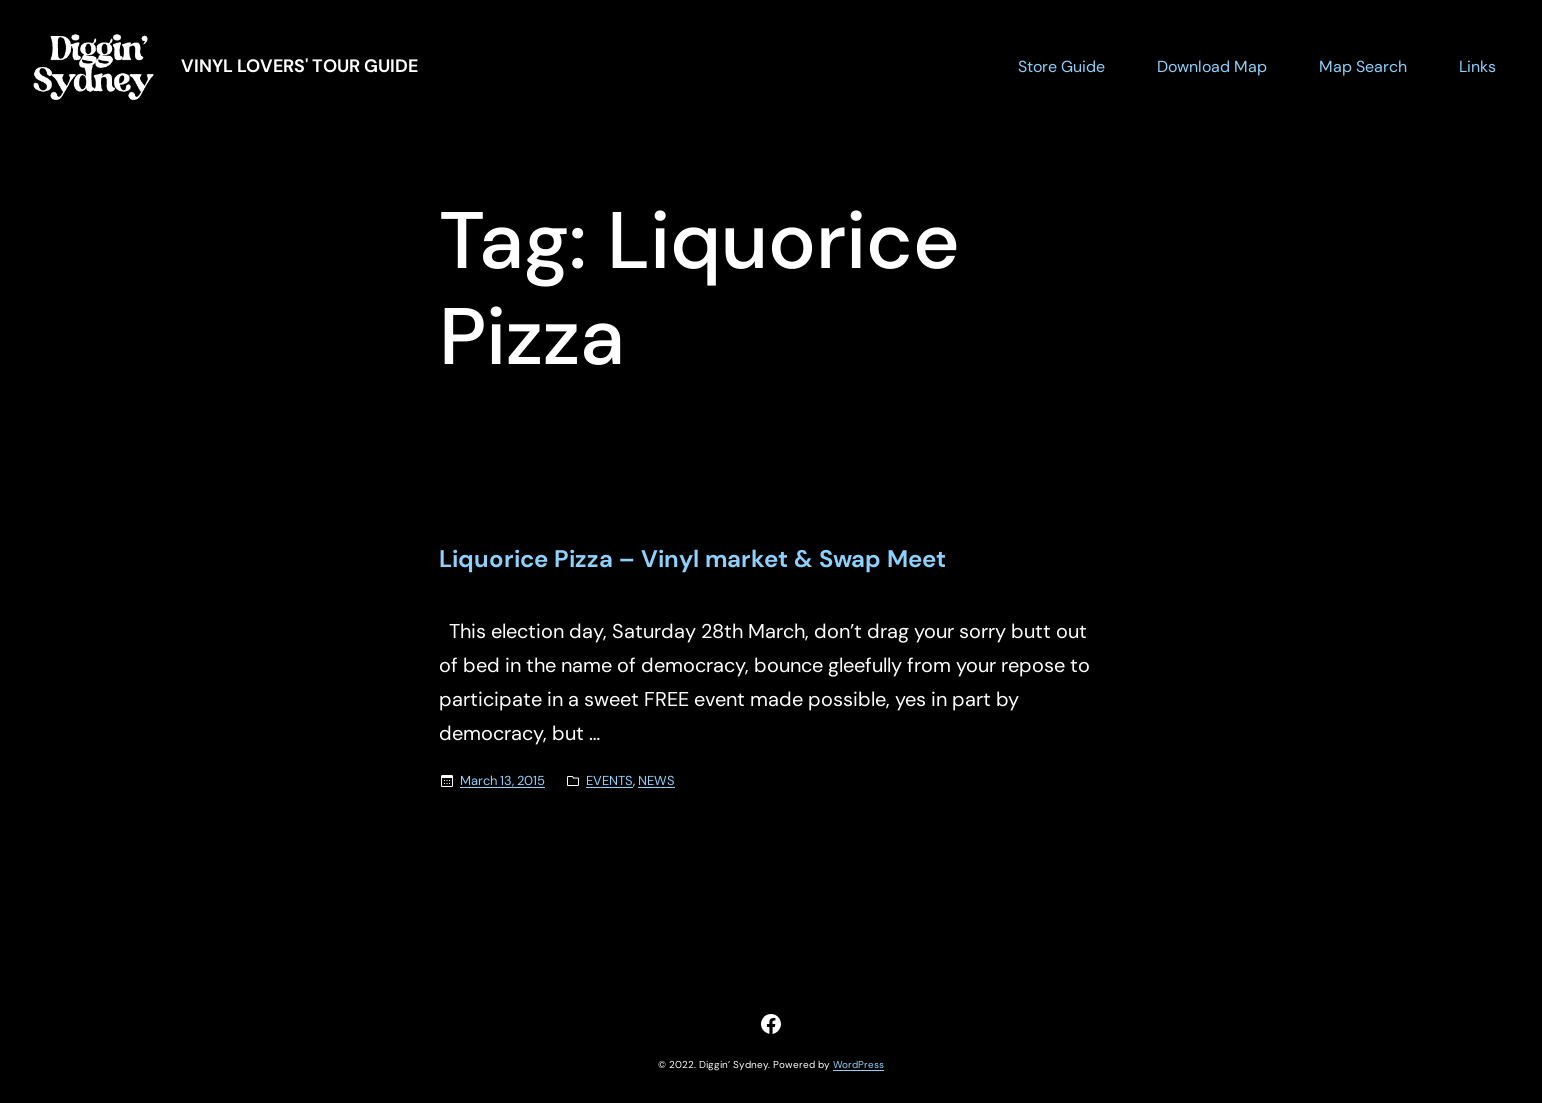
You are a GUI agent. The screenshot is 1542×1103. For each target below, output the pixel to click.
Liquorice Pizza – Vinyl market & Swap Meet (692, 559)
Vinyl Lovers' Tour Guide (299, 66)
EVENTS (609, 780)
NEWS (656, 780)
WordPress (858, 1064)
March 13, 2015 (502, 780)
